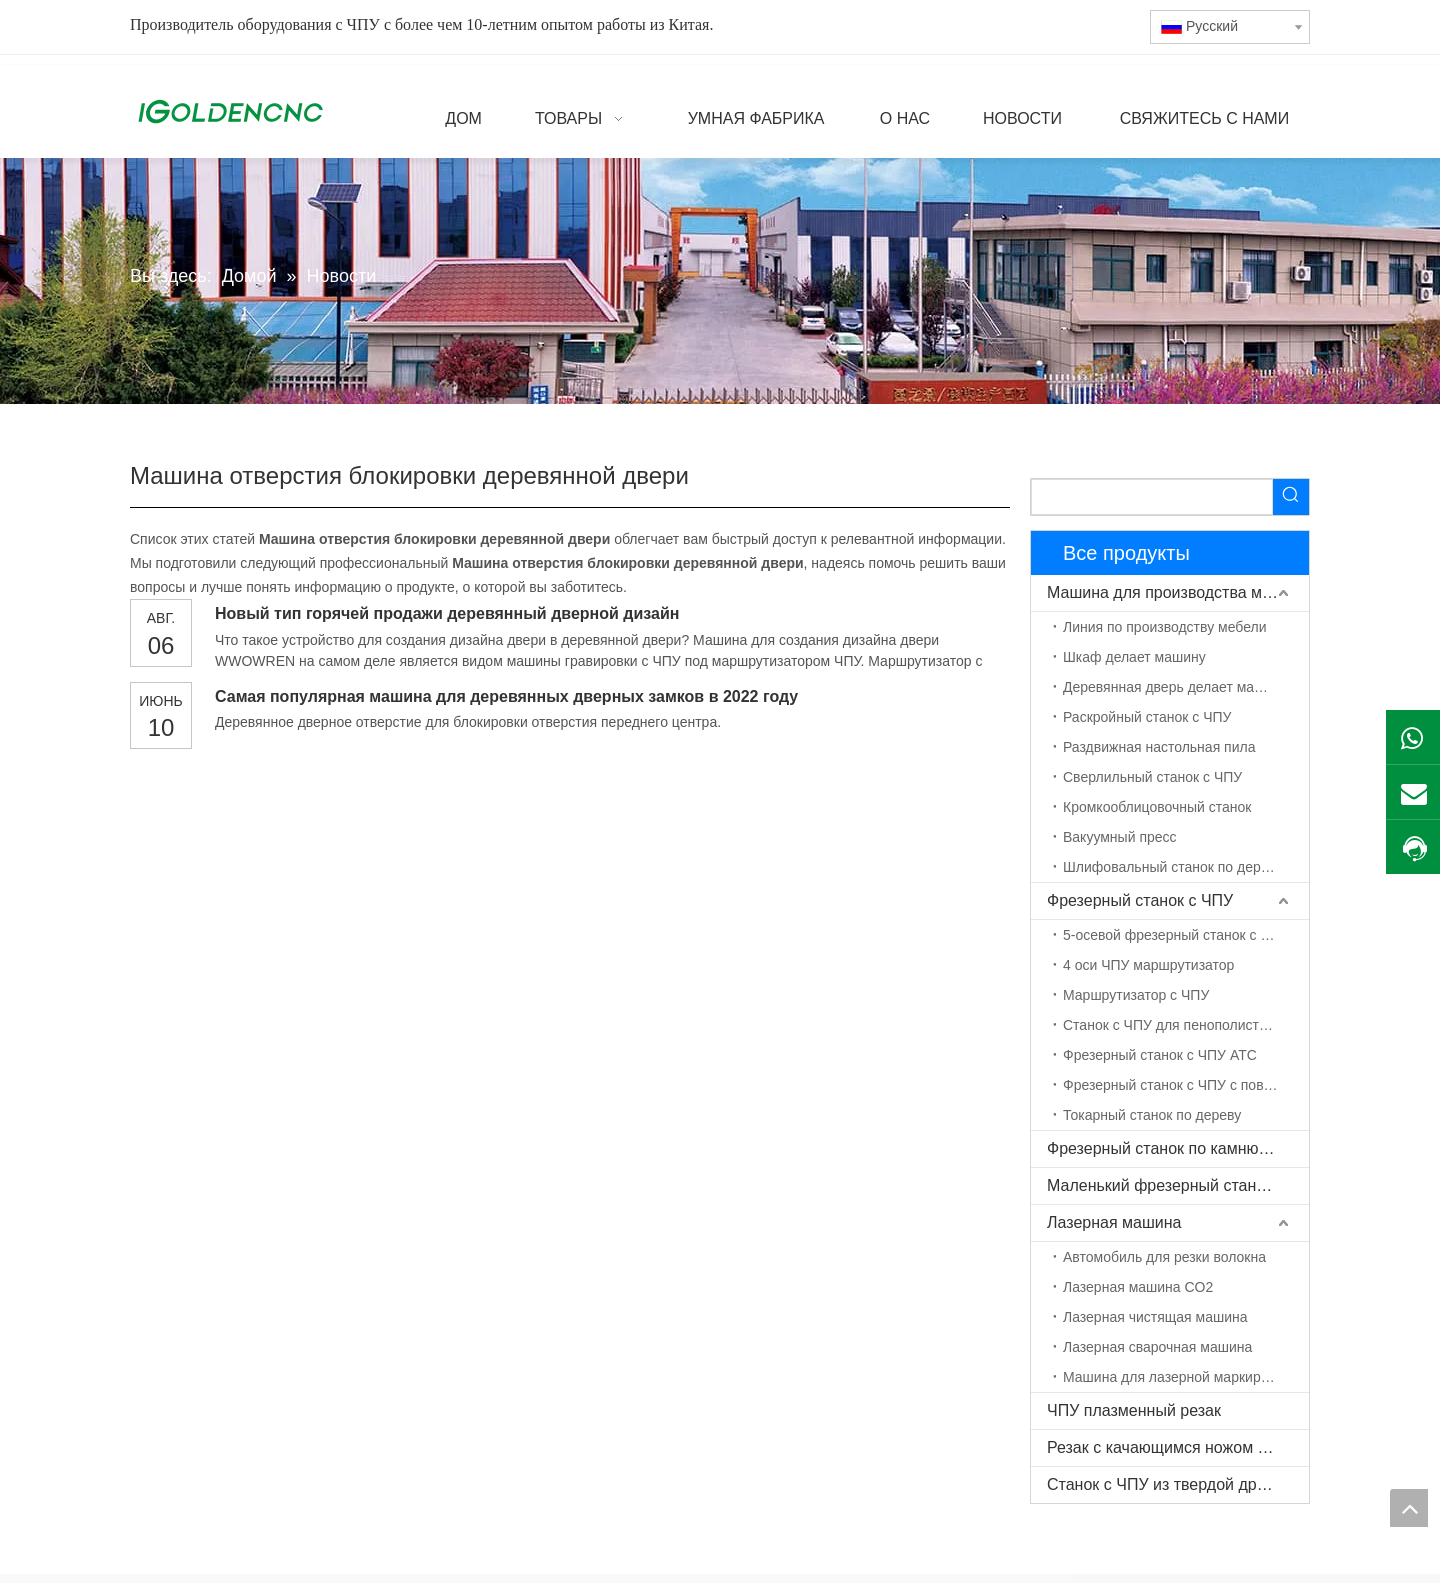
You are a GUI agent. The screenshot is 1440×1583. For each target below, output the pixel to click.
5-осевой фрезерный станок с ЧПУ (1176, 935)
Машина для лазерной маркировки (1176, 1377)
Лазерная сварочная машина (1157, 1347)
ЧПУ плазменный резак (1134, 1410)
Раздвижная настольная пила (1159, 747)
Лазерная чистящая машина (1155, 1317)
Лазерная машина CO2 (1138, 1287)
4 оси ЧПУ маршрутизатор (1148, 965)
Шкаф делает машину (1134, 657)
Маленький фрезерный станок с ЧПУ (1178, 1185)
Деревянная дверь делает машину (1175, 687)
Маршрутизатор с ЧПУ (1136, 995)
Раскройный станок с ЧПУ (1147, 717)
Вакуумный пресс (1120, 837)
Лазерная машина (1114, 1222)
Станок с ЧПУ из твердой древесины (1178, 1484)
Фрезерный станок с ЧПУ (1140, 900)
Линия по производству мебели (1164, 627)
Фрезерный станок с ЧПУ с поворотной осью (1186, 1085)
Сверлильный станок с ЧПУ (1152, 777)
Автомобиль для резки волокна (1164, 1257)
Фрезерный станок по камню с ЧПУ (1177, 1148)
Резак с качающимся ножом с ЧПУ (1174, 1447)
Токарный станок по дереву (1152, 1115)
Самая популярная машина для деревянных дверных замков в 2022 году (506, 696)
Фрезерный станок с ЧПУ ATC (1160, 1055)
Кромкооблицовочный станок (1157, 807)
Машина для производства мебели (1176, 592)
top (1409, 1508)
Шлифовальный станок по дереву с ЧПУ (1186, 867)
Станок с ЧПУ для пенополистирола (1180, 1025)
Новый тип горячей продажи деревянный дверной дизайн (447, 613)
